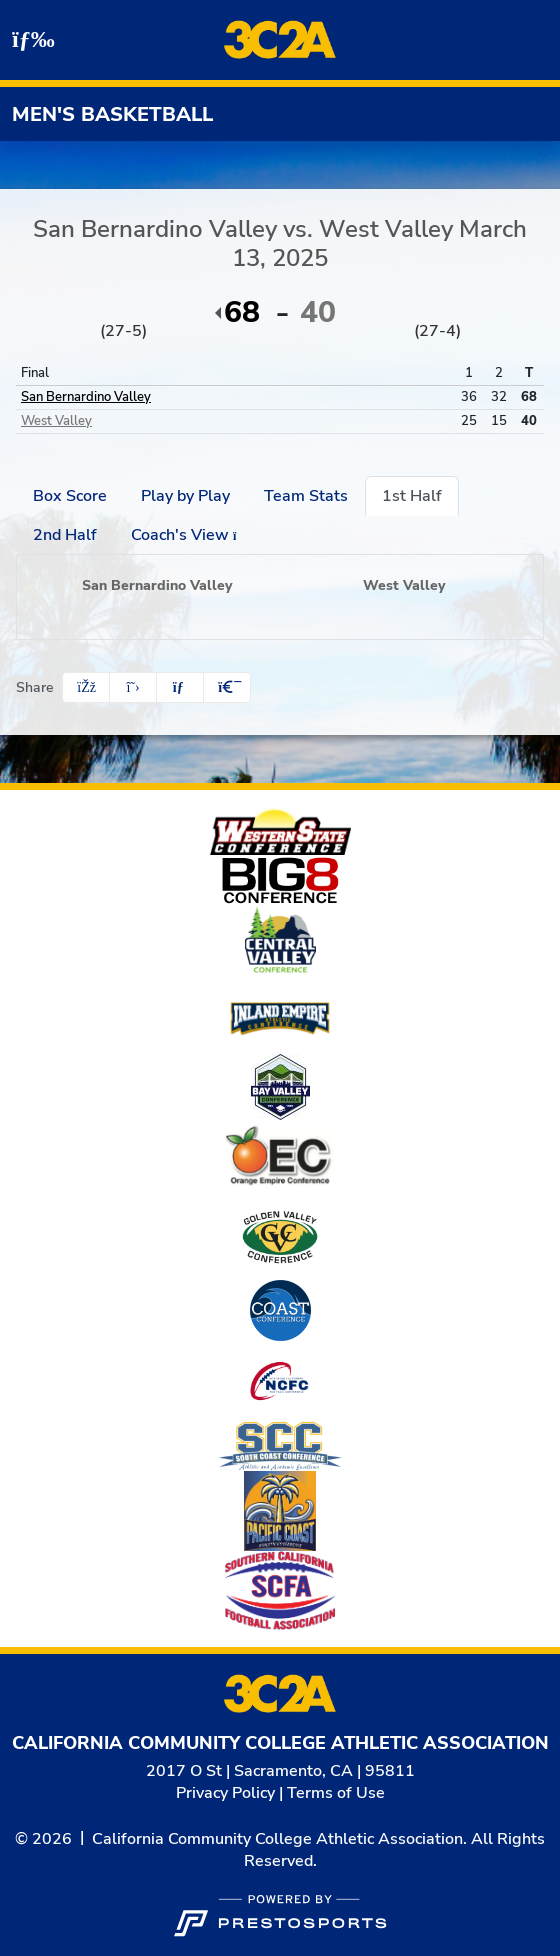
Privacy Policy (225, 1793)
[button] (227, 687)
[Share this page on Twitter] (133, 687)
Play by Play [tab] (185, 496)
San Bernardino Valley (86, 397)
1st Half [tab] (412, 496)
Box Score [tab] (70, 496)
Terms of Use (336, 1793)
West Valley (56, 421)
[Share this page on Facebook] (86, 687)
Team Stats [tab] (306, 496)
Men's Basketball (112, 114)
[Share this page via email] (180, 687)
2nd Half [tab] (65, 535)
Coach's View (189, 535)
